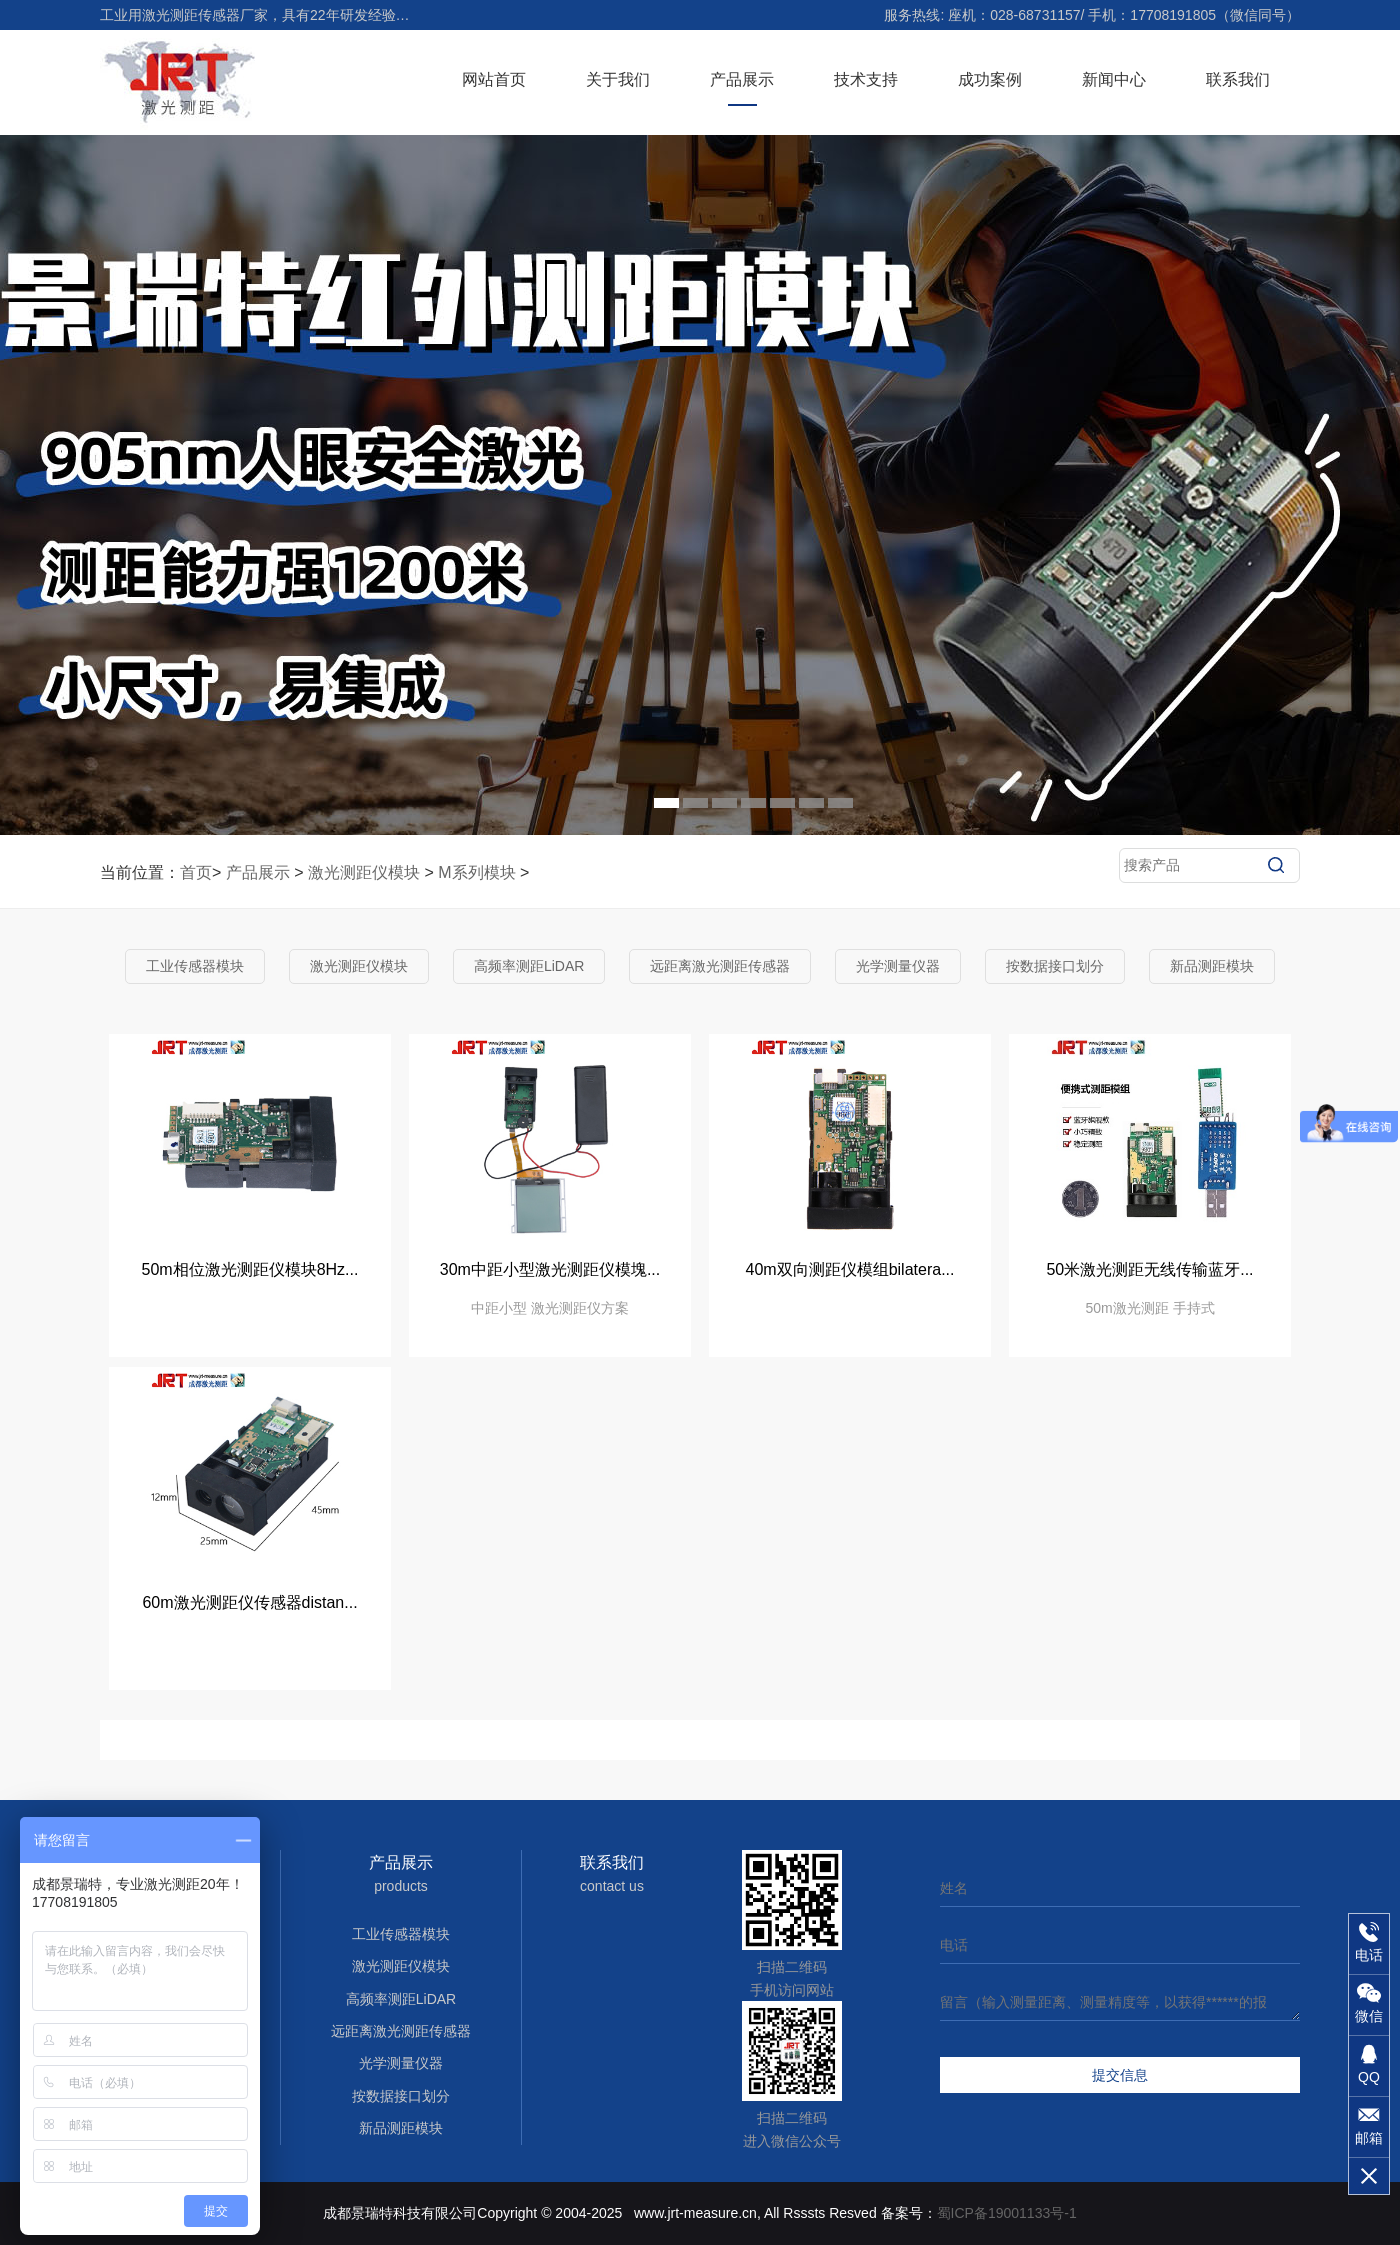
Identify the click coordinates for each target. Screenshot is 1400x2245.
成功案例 (990, 79)
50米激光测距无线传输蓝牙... (1149, 1269)
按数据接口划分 (1055, 966)
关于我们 (618, 79)
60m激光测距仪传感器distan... (249, 1602)
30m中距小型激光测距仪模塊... (550, 1269)
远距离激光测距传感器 (720, 966)
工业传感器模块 (195, 966)
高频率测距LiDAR (529, 966)
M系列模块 (476, 872)
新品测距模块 (1212, 966)
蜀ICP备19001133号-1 (1007, 2213)
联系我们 (1238, 79)
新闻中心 (1114, 79)
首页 (196, 872)
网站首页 (494, 79)
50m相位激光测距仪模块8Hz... (250, 1269)
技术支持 (866, 79)
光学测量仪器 (898, 966)
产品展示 (742, 79)
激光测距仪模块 (364, 872)
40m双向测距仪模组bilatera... (850, 1269)
